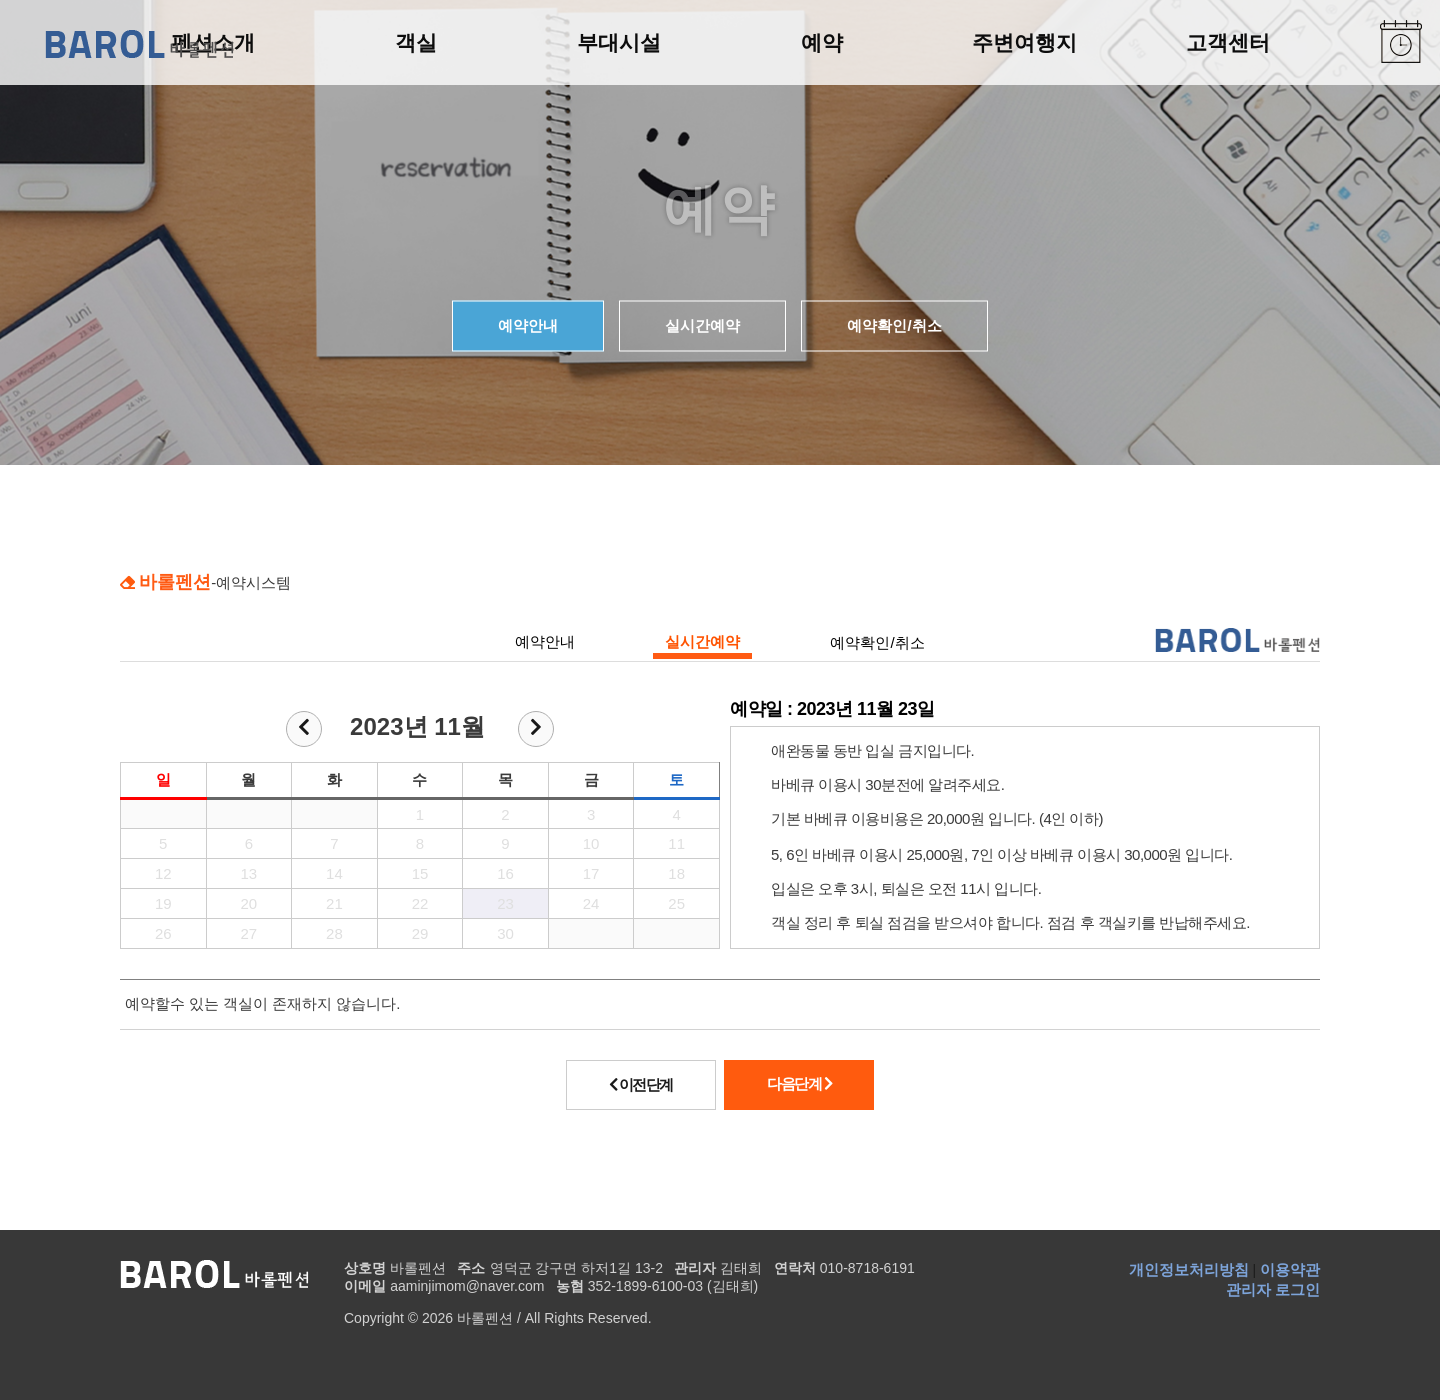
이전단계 (641, 1084)
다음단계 (799, 1083)
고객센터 (1228, 42)
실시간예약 (702, 325)
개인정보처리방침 (1189, 1269)
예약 (822, 42)
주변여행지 (1024, 42)
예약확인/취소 (894, 325)
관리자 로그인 (1273, 1289)
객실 (416, 42)
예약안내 (528, 325)
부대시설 (619, 42)
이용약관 (1290, 1269)
